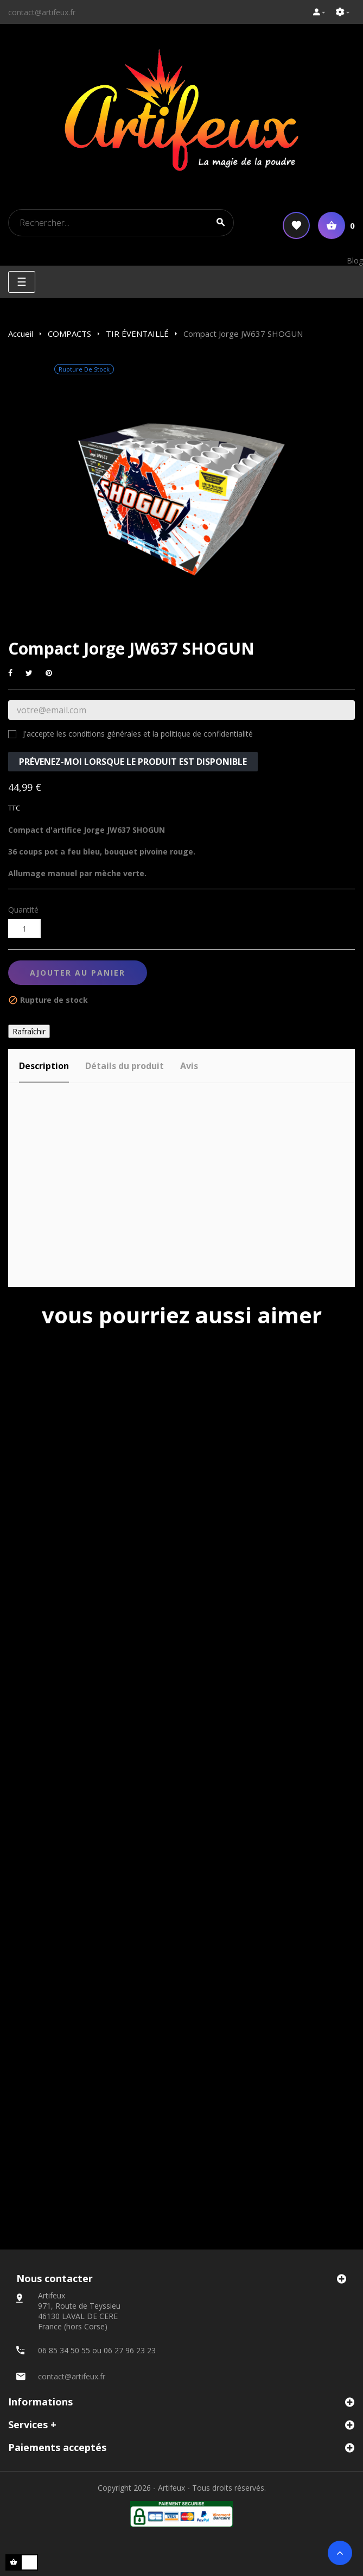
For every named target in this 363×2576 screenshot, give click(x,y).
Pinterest (49, 673)
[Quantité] (24, 928)
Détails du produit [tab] (124, 1066)
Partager (10, 673)
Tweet (29, 673)
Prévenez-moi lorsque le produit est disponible (133, 762)
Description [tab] (44, 1066)
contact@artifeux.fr (41, 12)
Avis (189, 1066)
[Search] (121, 222)
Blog (355, 260)
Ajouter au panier (77, 972)
